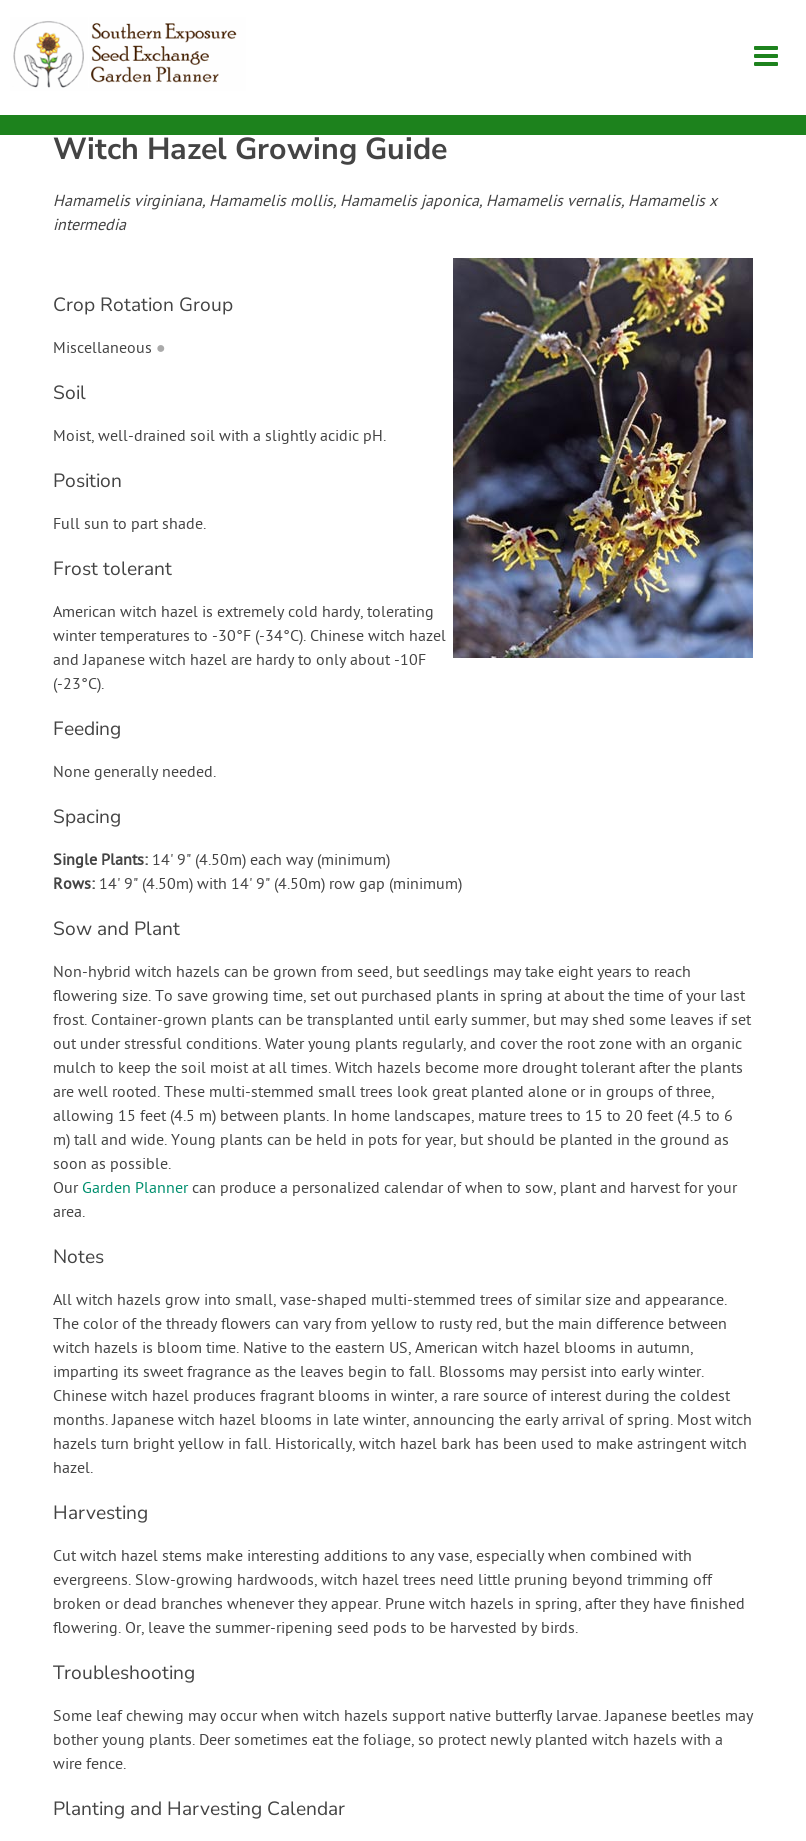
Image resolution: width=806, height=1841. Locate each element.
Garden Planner (135, 1189)
